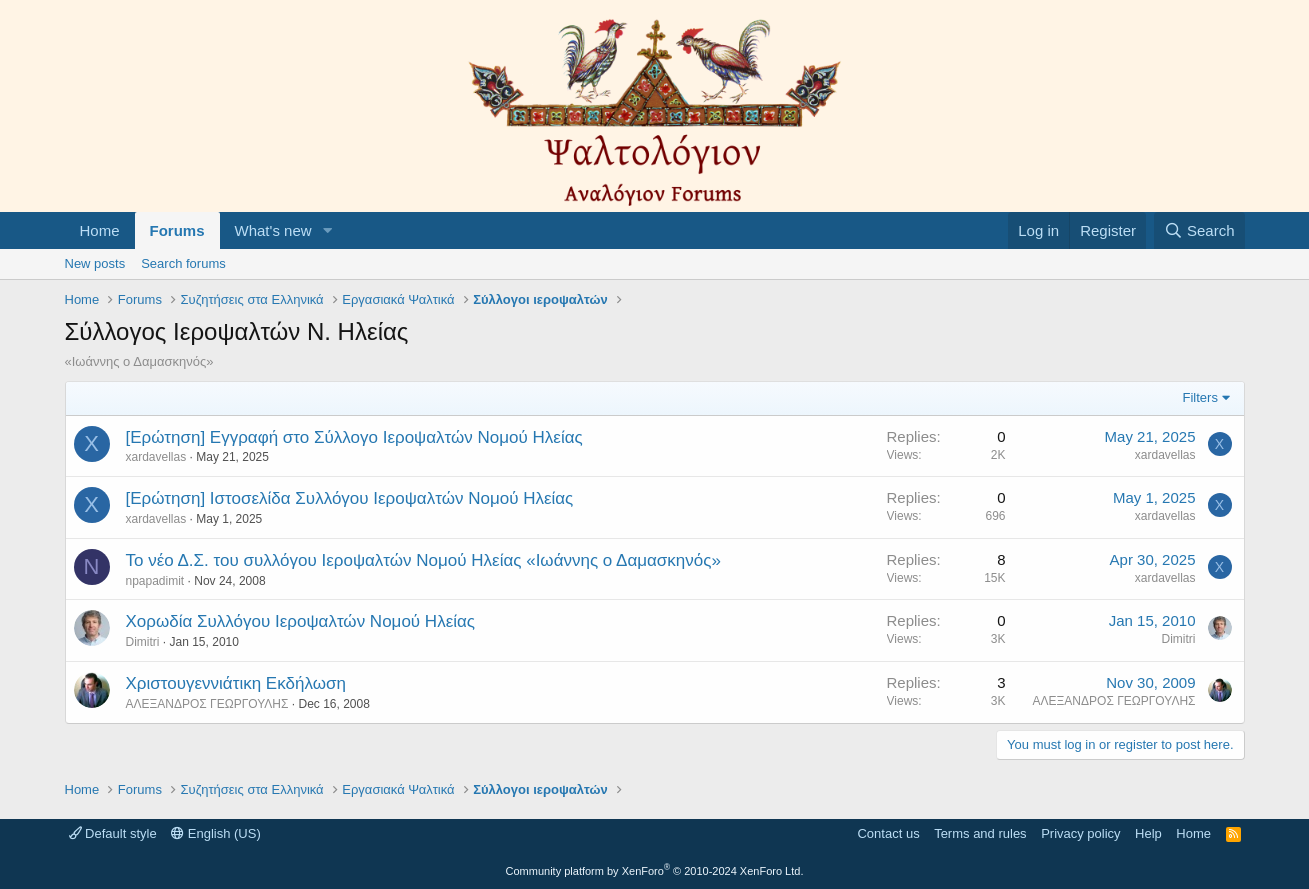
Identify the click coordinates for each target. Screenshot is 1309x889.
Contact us (888, 833)
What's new (273, 230)
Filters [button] (1200, 397)
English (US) (216, 833)
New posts (95, 263)
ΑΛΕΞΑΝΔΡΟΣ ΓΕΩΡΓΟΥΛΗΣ (207, 704)
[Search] (1199, 230)
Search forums (183, 263)
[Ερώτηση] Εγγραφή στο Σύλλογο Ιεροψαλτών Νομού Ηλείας (354, 437)
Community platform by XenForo (655, 871)
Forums (177, 230)
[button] (327, 230)
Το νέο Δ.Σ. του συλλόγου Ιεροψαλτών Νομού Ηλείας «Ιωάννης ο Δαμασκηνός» (423, 560)
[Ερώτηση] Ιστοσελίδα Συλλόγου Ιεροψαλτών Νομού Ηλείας (350, 498)
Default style (113, 833)
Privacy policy (1080, 833)
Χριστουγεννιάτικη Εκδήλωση (236, 683)
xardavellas (156, 457)
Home (100, 230)
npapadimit (155, 581)
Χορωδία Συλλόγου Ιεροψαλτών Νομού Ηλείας (301, 621)
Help (1148, 833)
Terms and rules (980, 833)
